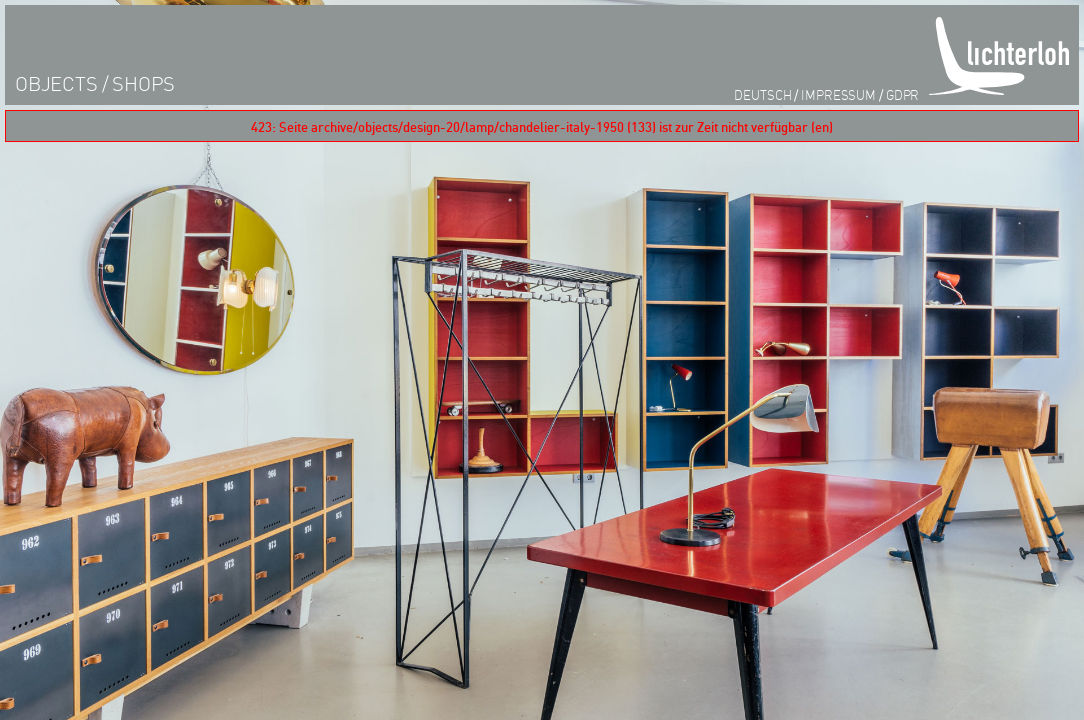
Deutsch (762, 94)
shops (143, 83)
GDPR (902, 94)
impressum (838, 94)
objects (56, 83)
